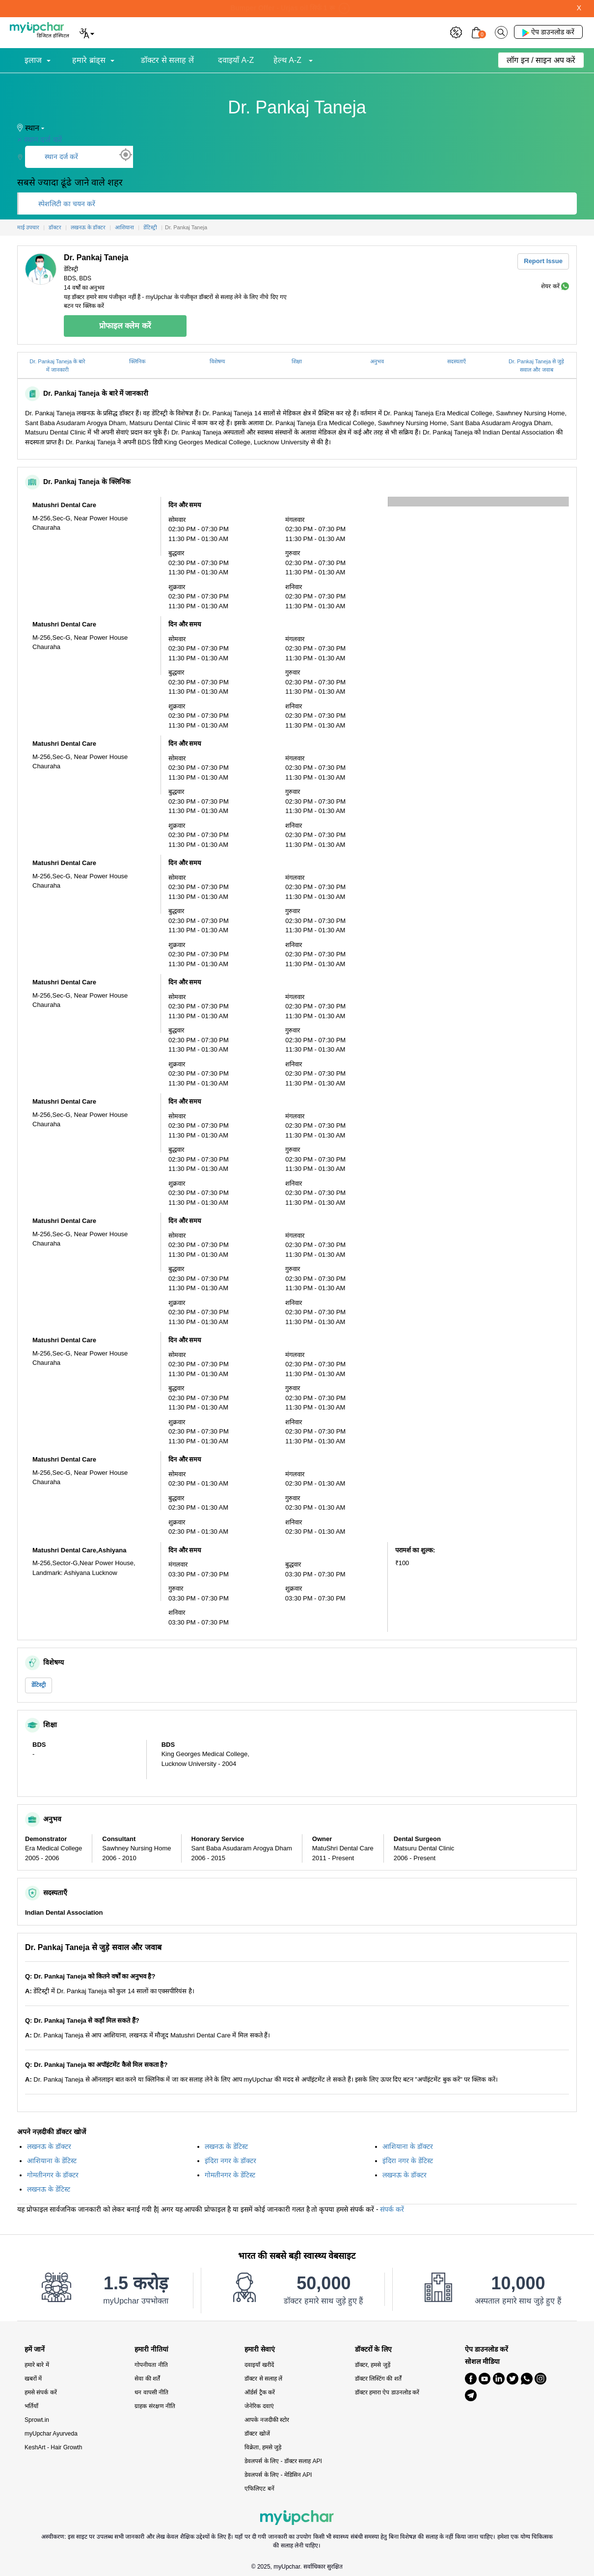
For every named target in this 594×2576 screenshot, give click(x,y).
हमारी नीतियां (151, 2349)
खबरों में (33, 2378)
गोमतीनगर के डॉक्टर (53, 2175)
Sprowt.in (37, 2419)
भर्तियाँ (31, 2406)
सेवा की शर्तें (147, 2378)
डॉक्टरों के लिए (373, 2349)
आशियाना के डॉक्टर (407, 2146)
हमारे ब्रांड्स (88, 60)
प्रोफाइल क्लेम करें (125, 326)
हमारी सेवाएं (259, 2349)
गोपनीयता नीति (151, 2364)
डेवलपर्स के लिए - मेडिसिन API (278, 2474)
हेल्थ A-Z (288, 60)
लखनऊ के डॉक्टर (49, 2146)
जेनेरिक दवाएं (258, 2406)
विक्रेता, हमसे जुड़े (262, 2447)
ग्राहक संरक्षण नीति (155, 2406)
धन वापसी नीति (151, 2392)
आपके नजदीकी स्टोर (266, 2419)
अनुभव (377, 361)
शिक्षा (297, 361)
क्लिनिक (137, 361)
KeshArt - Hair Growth (53, 2447)
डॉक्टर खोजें (257, 2433)
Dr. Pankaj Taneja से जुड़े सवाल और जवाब (536, 365)
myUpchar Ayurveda (51, 2433)
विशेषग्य (217, 361)
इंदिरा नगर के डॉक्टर (230, 2161)
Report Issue (543, 261)
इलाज (33, 60)
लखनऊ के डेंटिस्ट (226, 2146)
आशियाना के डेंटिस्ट (52, 2161)
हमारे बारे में (37, 2364)
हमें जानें (35, 2349)
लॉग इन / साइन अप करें (541, 60)
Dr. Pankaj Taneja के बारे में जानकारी (57, 365)
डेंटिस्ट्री (38, 1684)
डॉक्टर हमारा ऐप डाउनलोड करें (387, 2392)
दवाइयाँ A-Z (236, 60)
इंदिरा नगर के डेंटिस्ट (407, 2161)
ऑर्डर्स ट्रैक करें (259, 2392)
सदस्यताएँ (456, 361)
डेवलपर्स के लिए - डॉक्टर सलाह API (283, 2461)
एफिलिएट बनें (259, 2488)
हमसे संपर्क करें (41, 2392)
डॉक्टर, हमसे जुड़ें (372, 2364)
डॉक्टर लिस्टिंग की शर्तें (378, 2378)
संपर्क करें (392, 2209)
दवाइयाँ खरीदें (258, 2364)
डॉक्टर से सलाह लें (167, 60)
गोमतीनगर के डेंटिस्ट (230, 2175)
